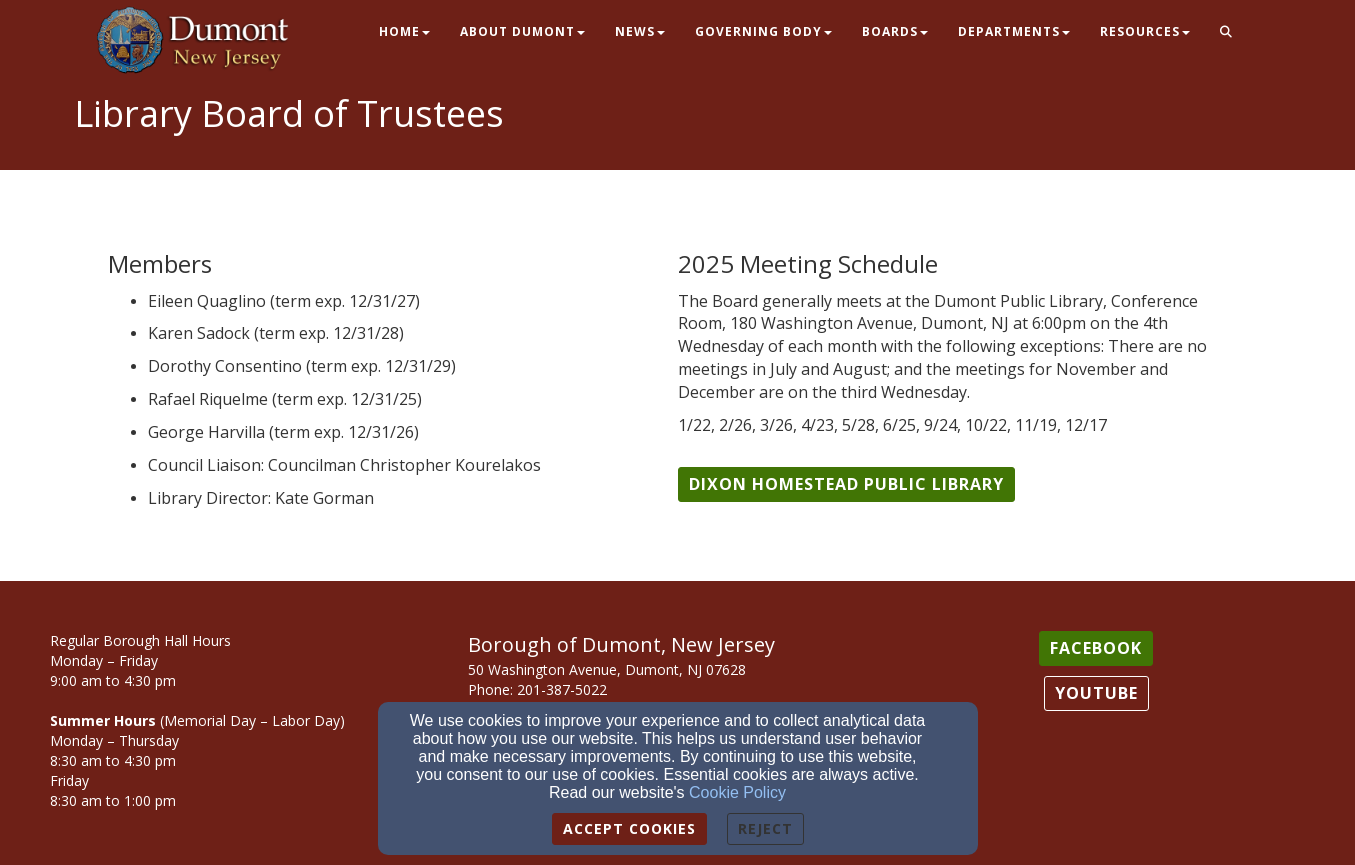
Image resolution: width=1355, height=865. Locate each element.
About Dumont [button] (522, 31)
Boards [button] (895, 31)
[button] (1226, 33)
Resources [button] (1145, 31)
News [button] (640, 31)
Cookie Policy (737, 792)
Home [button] (404, 31)
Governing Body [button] (763, 31)
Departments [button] (1014, 31)
